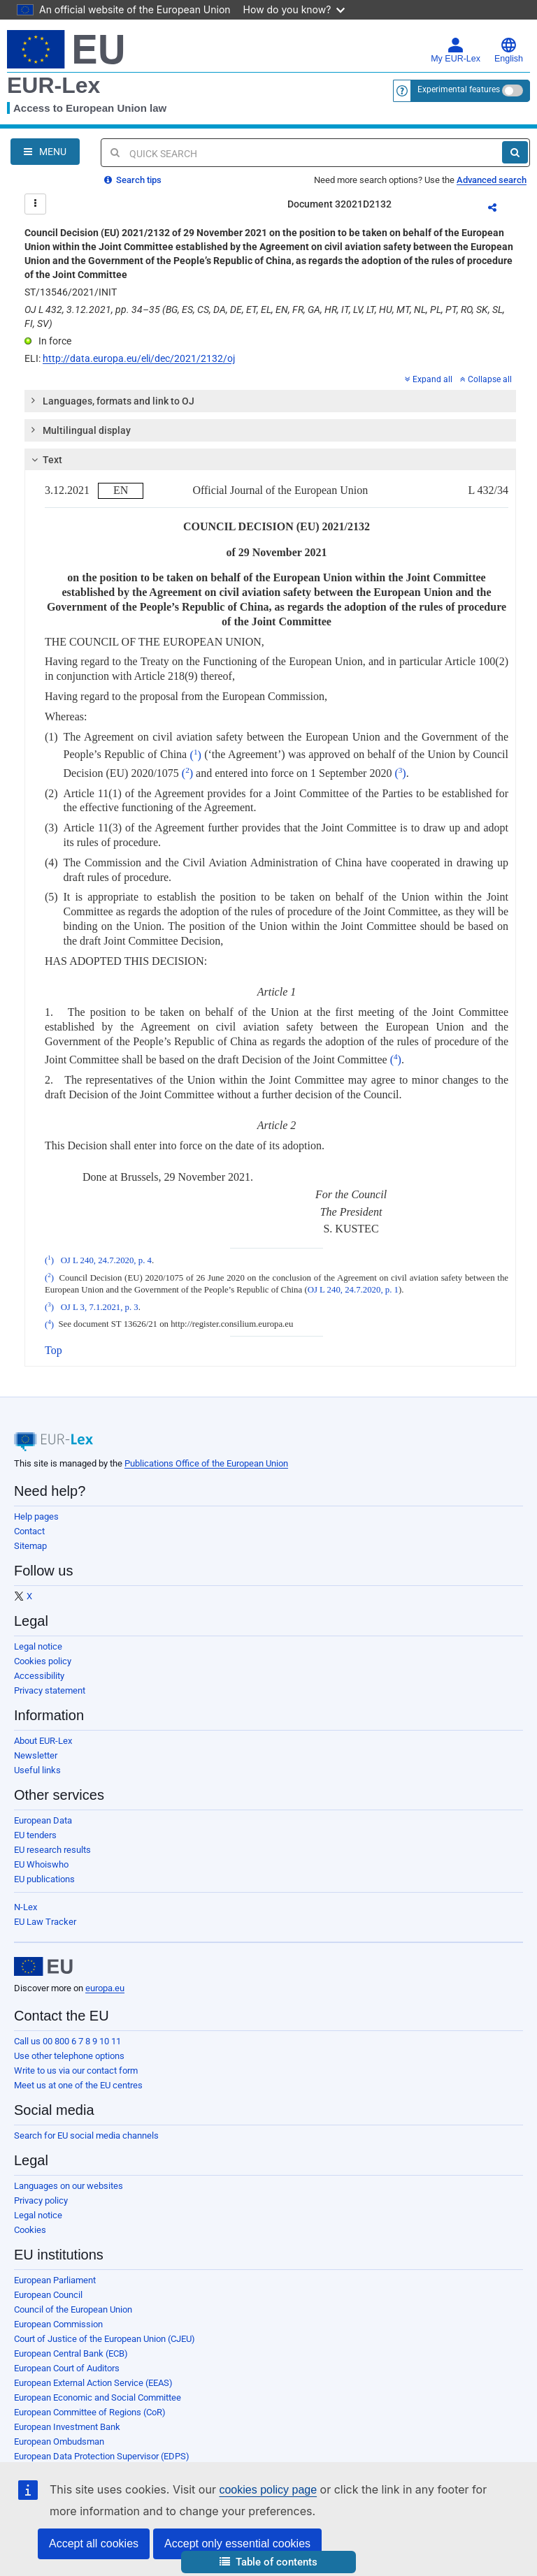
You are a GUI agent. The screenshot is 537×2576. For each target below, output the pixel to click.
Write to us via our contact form (76, 2070)
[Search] (515, 152)
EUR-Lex (53, 85)
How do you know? (294, 9)
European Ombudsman (59, 2441)
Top (53, 1350)
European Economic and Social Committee (97, 2397)
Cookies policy (42, 1661)
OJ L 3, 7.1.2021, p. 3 (99, 1307)
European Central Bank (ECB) (71, 2353)
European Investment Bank (67, 2427)
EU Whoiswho (41, 1864)
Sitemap (30, 1546)
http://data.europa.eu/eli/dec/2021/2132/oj (139, 358)
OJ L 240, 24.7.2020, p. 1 (353, 1290)
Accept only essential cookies (237, 2543)
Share (500, 210)
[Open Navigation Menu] (45, 151)
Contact (29, 1531)
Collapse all (486, 379)
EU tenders (35, 1835)
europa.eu (104, 1988)
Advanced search (492, 180)
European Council (48, 2295)
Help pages (36, 1516)
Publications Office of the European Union (206, 1463)
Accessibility (39, 1676)
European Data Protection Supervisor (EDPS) (101, 2456)
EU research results (52, 1849)
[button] (268, 2562)
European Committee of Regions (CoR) (90, 2412)
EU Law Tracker (45, 1921)
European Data (43, 1820)
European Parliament (55, 2280)
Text (45, 459)
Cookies (30, 2230)
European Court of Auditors (67, 2368)
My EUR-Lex (455, 50)
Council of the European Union (73, 2309)
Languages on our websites (68, 2186)
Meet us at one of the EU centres (78, 2085)
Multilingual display (80, 430)
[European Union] (43, 1967)
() (195, 755)
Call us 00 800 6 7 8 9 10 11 (67, 2041)
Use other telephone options (69, 2056)
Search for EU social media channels (86, 2135)
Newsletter (35, 1755)
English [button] (508, 50)
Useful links (37, 1770)
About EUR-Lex (43, 1740)
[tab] (270, 401)
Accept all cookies (93, 2543)
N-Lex (25, 1907)
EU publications (44, 1879)
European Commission (58, 2324)
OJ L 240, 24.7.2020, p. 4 (106, 1260)
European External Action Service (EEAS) (93, 2383)
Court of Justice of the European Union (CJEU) (104, 2339)
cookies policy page (268, 2490)
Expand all (428, 379)
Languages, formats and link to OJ (111, 400)
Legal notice (38, 1646)
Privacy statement (49, 1690)
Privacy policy (41, 2200)
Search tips (133, 180)
